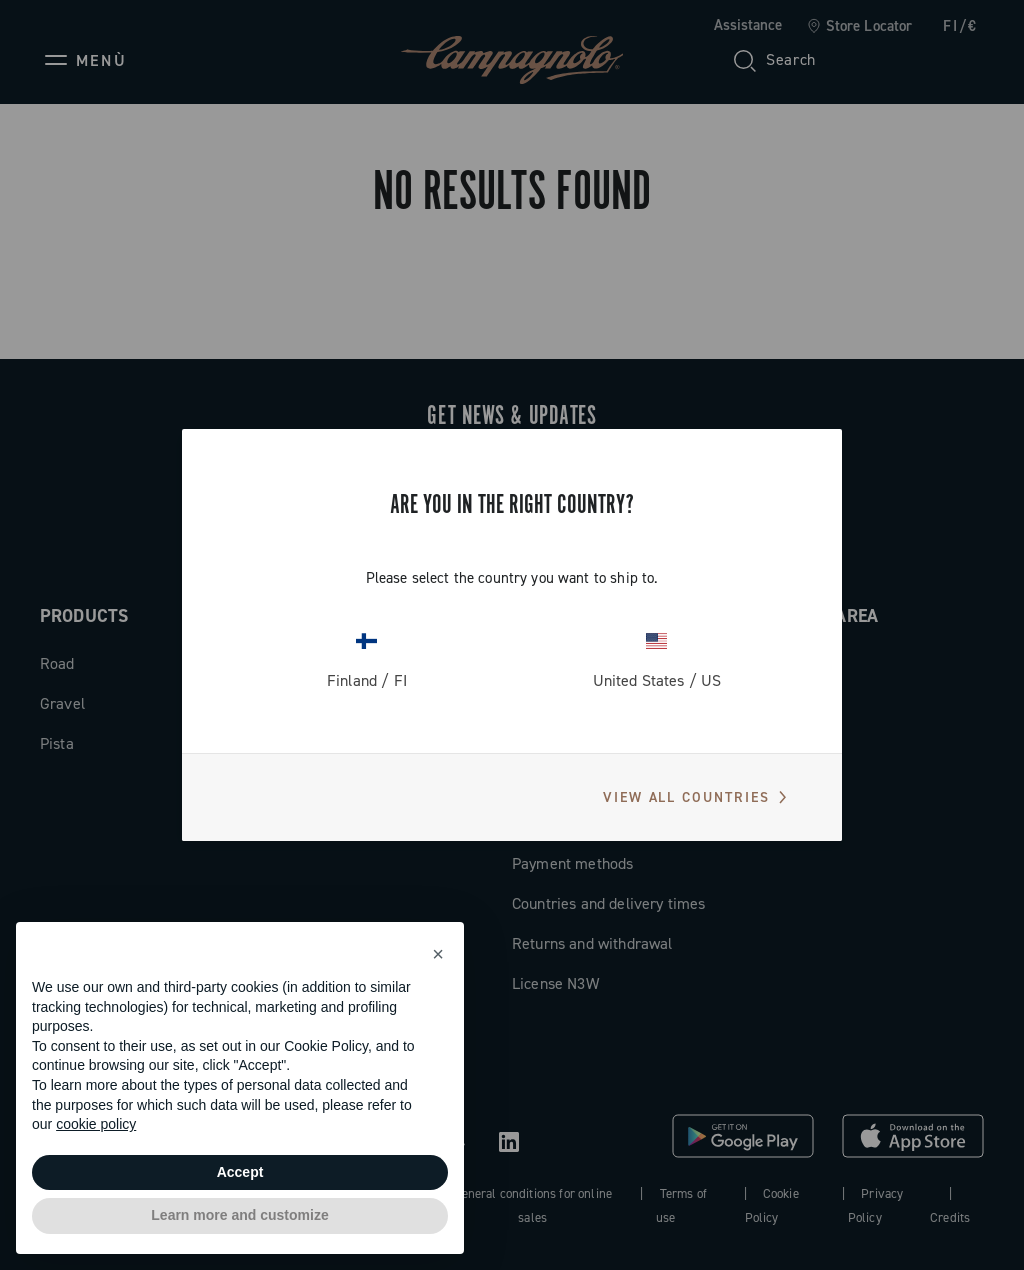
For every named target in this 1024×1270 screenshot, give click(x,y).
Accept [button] (240, 1172)
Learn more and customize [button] (239, 1215)
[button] (438, 954)
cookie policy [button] (96, 1124)
